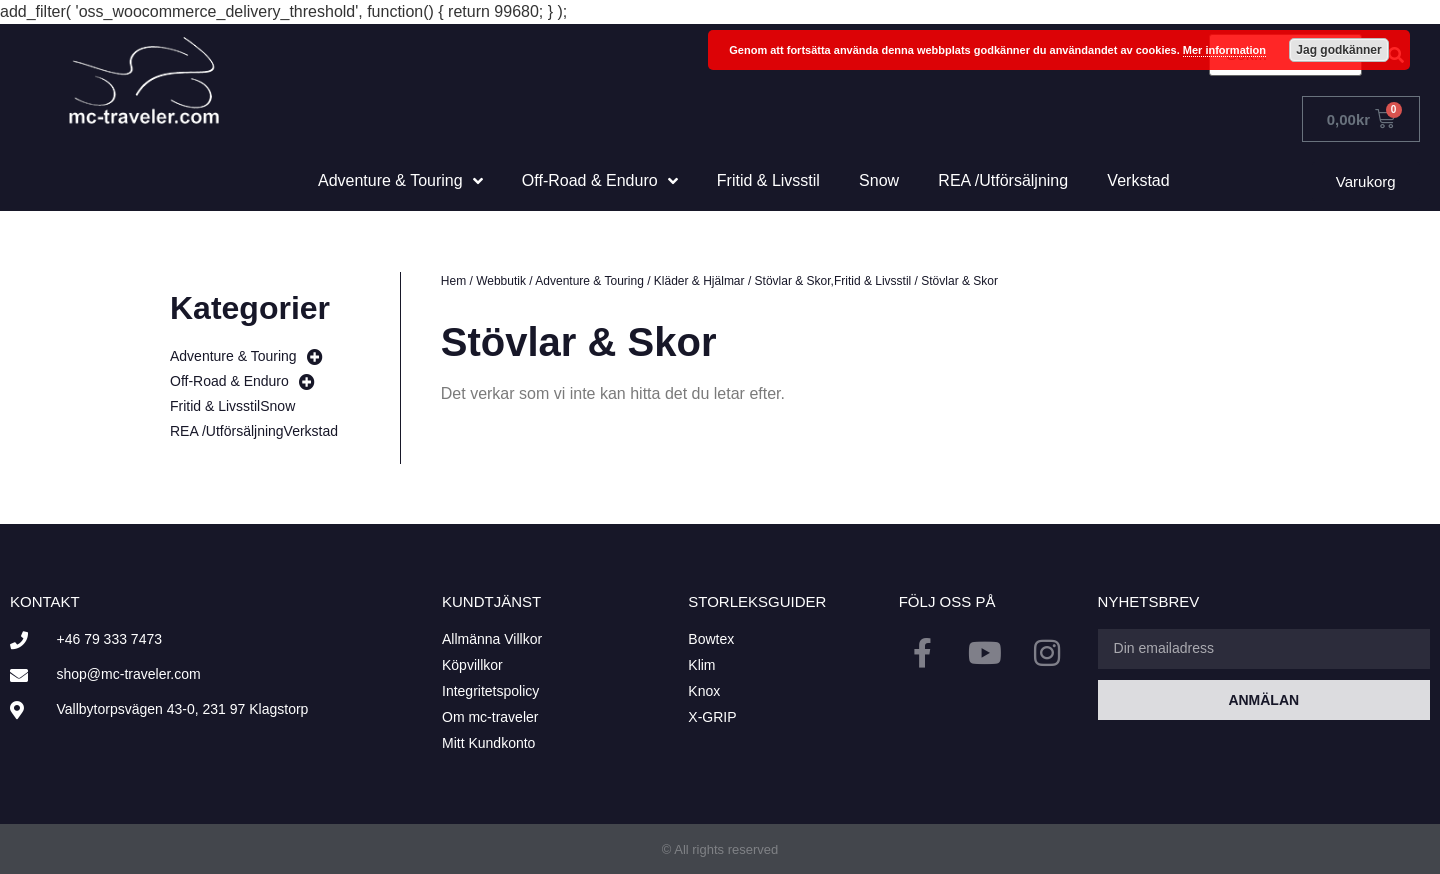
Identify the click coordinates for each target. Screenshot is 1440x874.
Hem (453, 281)
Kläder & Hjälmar (699, 281)
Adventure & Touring (589, 281)
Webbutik (501, 281)
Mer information (1224, 50)
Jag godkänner (1338, 50)
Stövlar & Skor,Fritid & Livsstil (833, 281)
